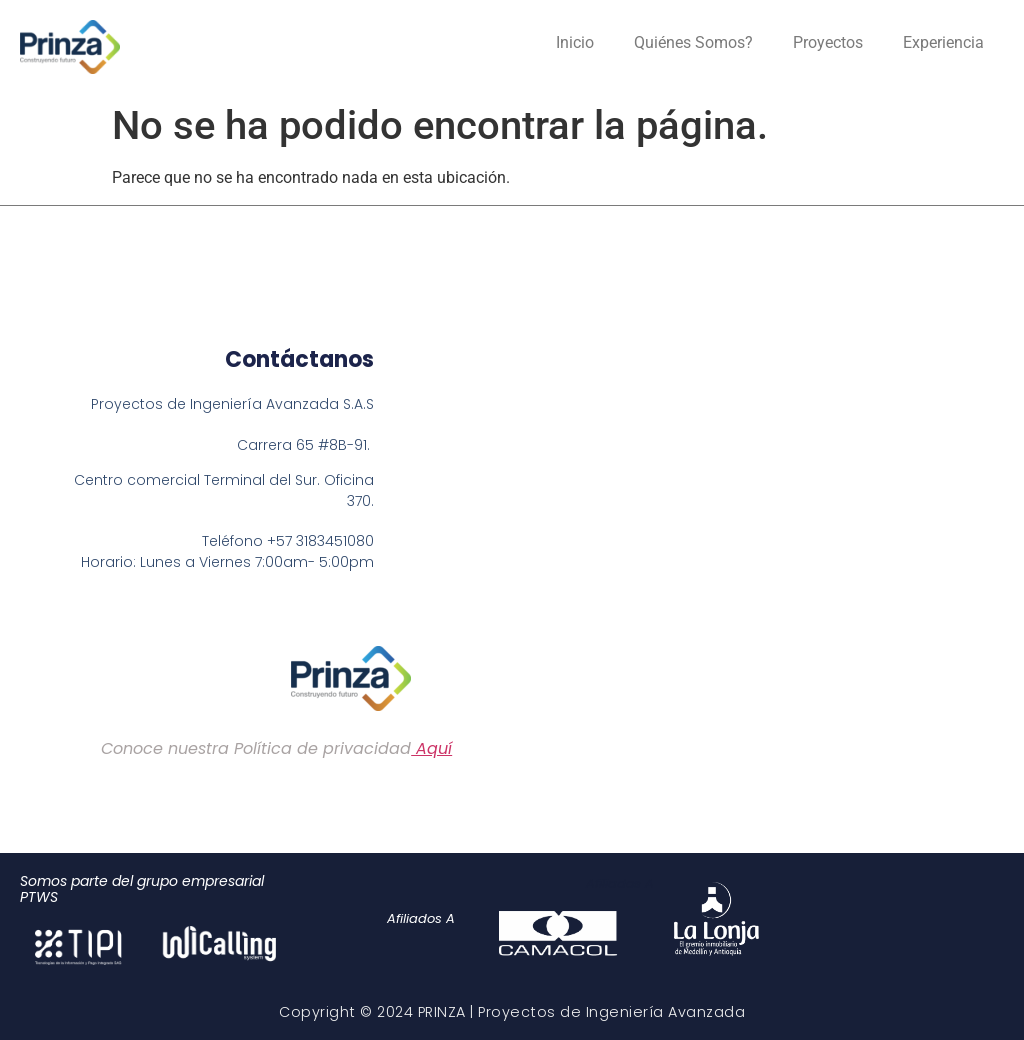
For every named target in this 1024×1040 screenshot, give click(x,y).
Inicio (575, 42)
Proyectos (828, 42)
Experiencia (943, 42)
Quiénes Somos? (693, 42)
